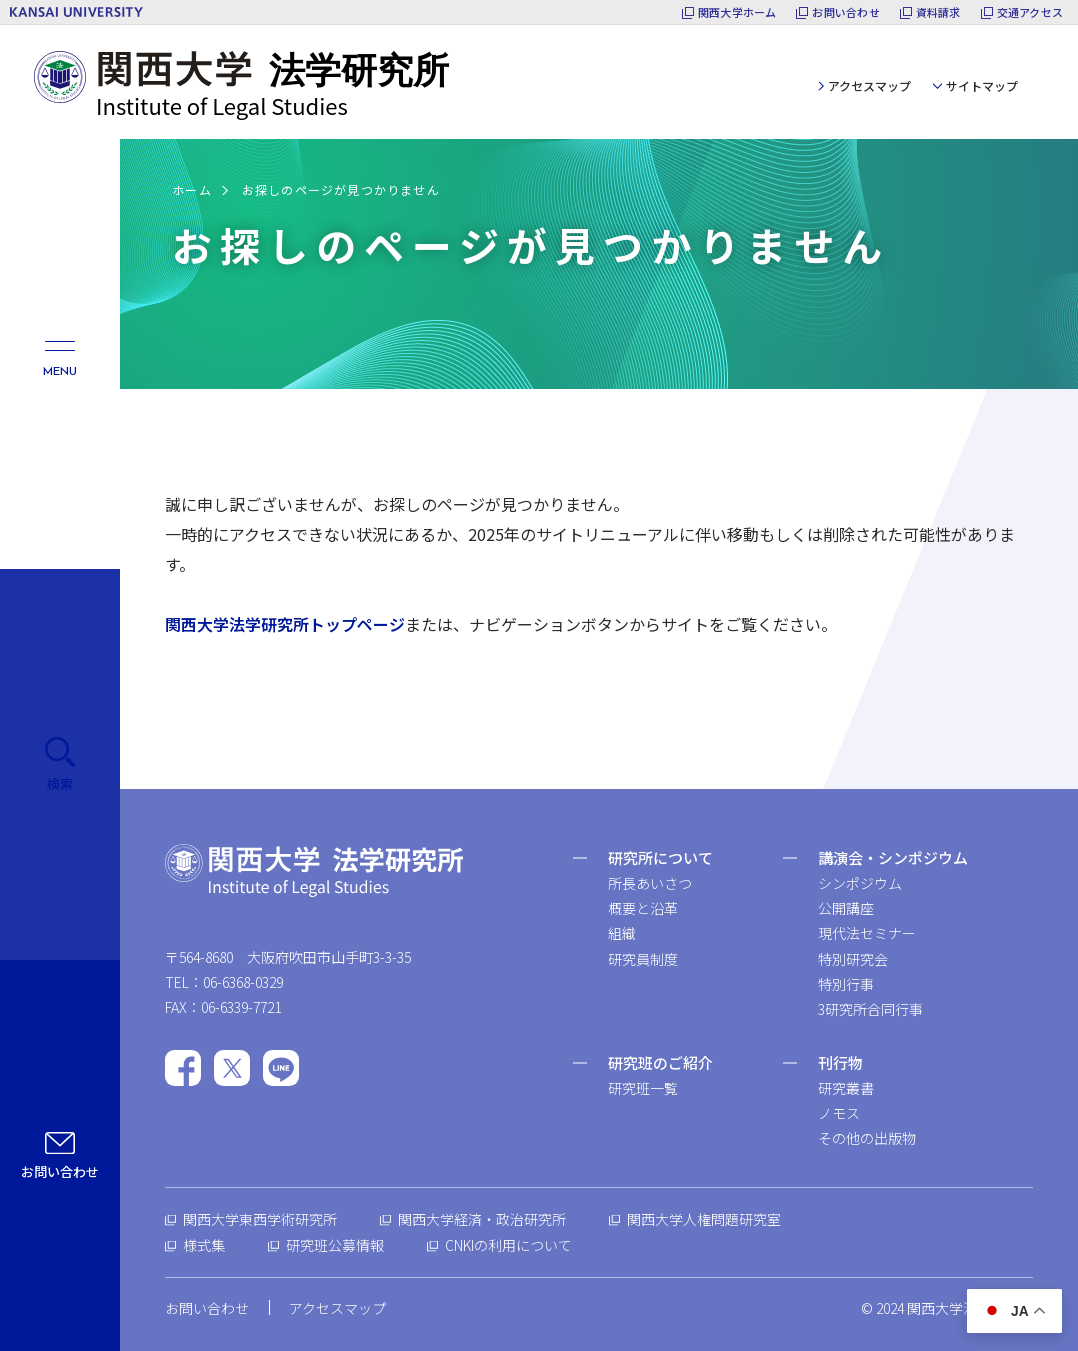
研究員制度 (643, 959)
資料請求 (938, 12)
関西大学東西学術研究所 (260, 1219)
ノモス (839, 1113)
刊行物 (840, 1062)
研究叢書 (846, 1088)
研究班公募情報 (335, 1245)
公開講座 (846, 908)
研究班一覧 (643, 1088)
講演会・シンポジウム (893, 857)
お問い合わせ (845, 12)
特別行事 (846, 984)
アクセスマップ (869, 85)
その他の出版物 (867, 1138)
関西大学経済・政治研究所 (482, 1219)
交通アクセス (1030, 12)
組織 (622, 933)
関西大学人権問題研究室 (704, 1219)
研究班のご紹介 (660, 1062)
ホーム (192, 189)
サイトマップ (982, 85)
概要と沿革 (643, 908)
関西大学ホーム (737, 12)
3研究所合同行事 (870, 1009)
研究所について (660, 857)
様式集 (204, 1245)
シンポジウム (860, 883)
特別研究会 (853, 959)
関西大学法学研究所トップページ (285, 624)
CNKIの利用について (508, 1245)
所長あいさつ (650, 883)
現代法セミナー (867, 933)
